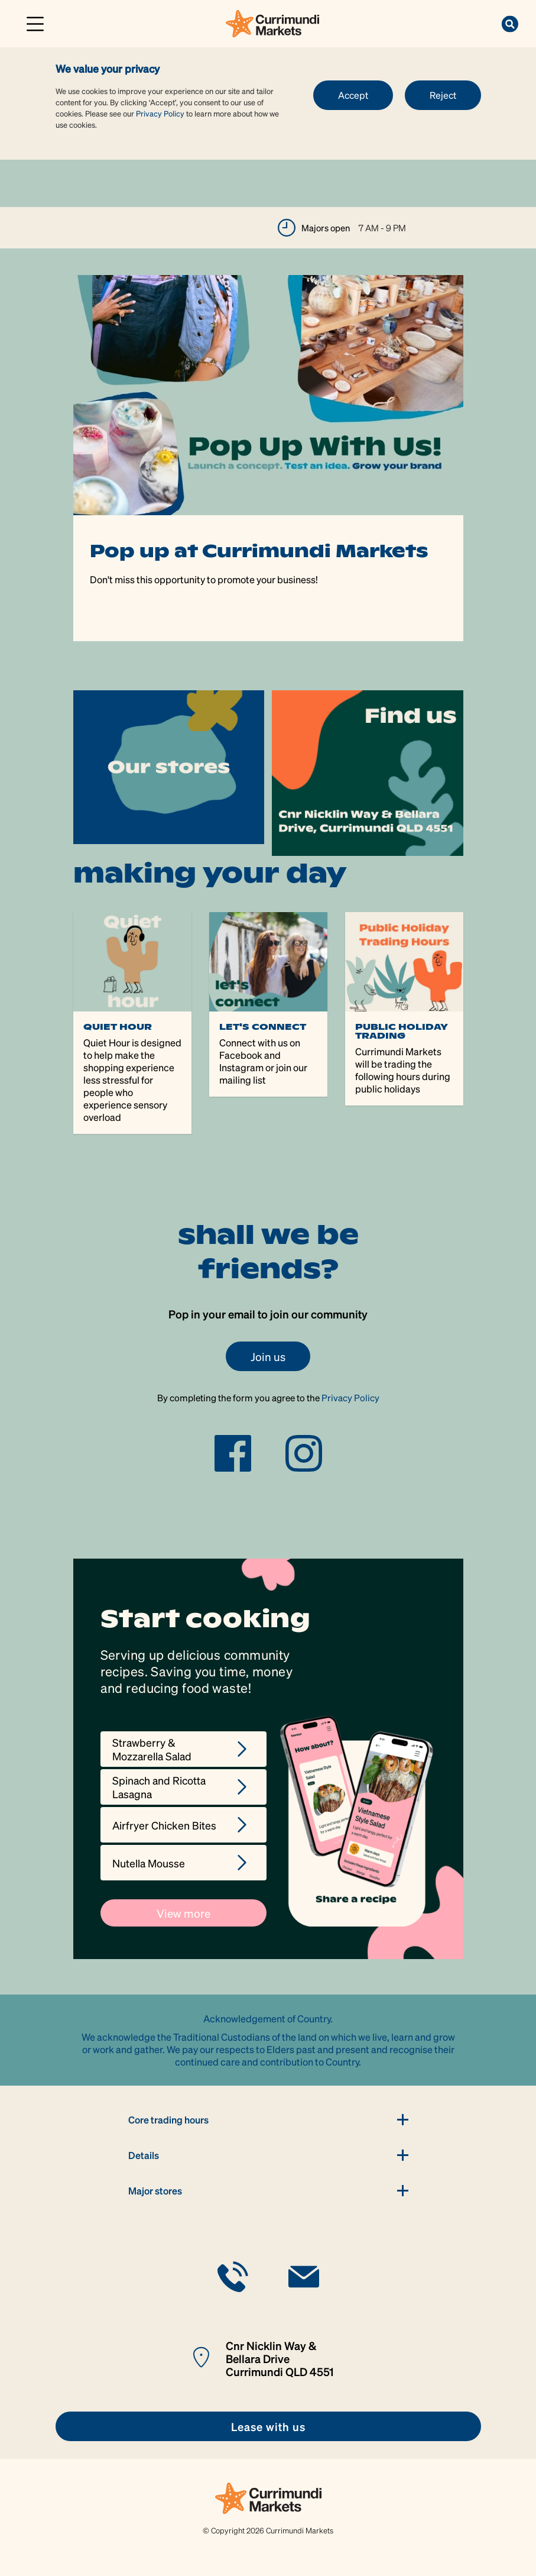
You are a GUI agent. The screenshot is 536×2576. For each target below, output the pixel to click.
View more (183, 1913)
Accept (353, 95)
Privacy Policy (160, 113)
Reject (443, 95)
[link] (272, 22)
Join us (268, 1356)
